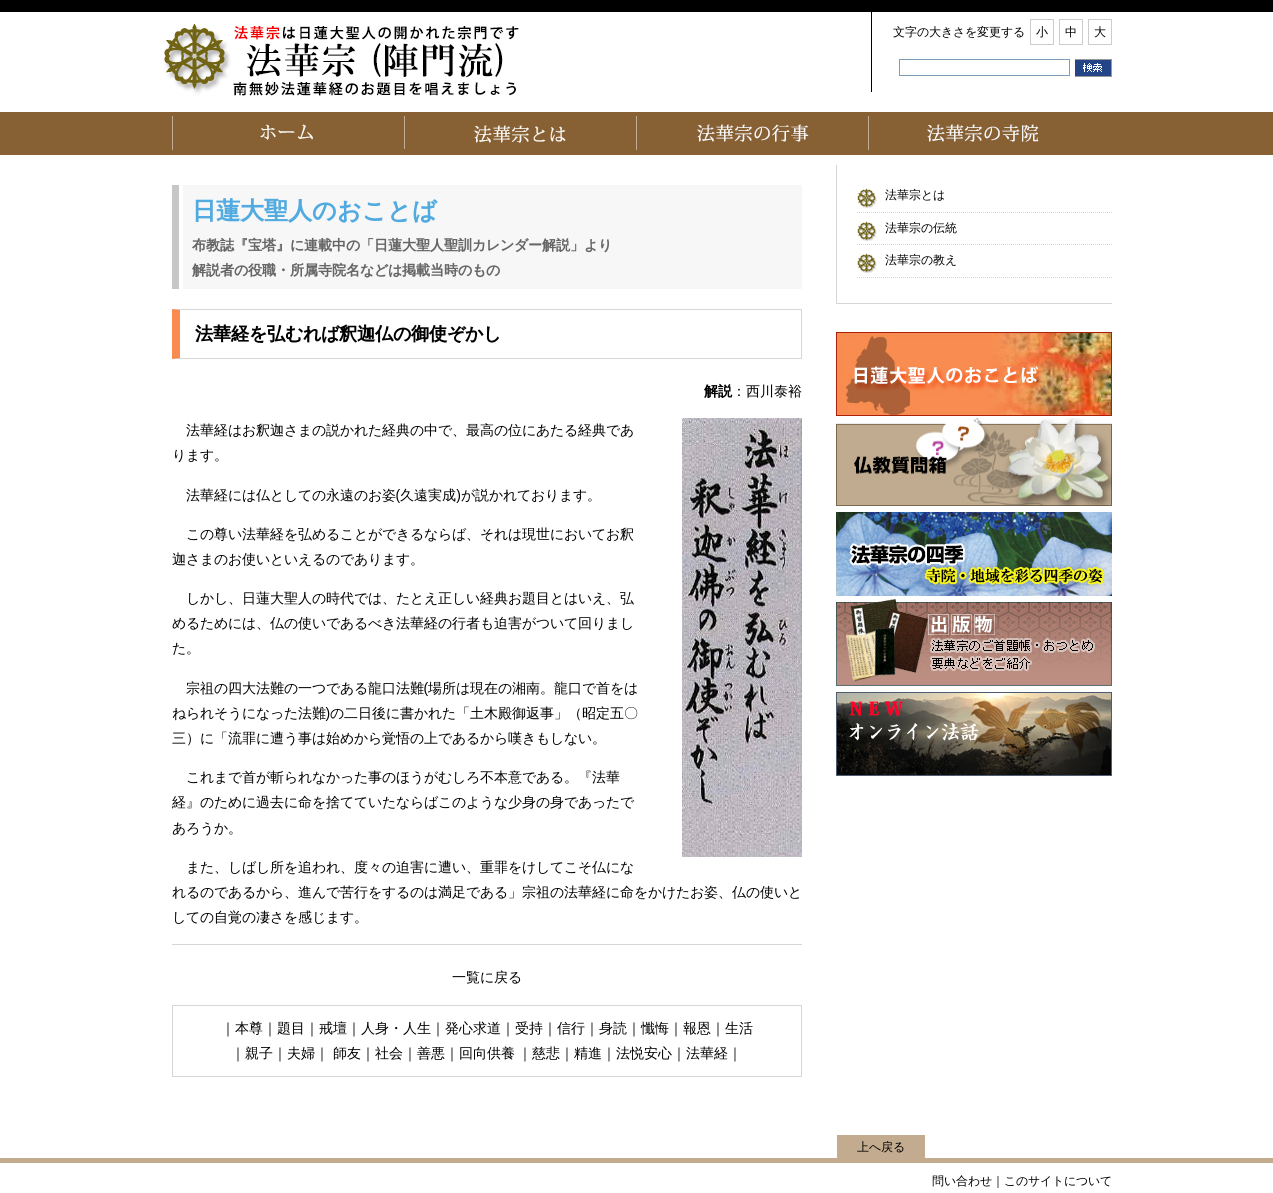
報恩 (697, 1028)
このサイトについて (1058, 1181)
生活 (739, 1028)
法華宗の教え (921, 260)
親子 (259, 1053)
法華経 (707, 1053)
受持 (529, 1028)
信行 (571, 1028)
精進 (588, 1053)
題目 (291, 1028)
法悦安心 (644, 1053)
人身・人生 (396, 1028)
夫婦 (301, 1053)
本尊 (249, 1028)
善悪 (431, 1053)
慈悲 (546, 1053)
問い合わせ (962, 1181)
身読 (613, 1028)
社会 (389, 1053)
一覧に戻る (487, 977)
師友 (347, 1053)
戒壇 (333, 1028)
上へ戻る (881, 1147)
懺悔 (655, 1028)
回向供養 (489, 1053)
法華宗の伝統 (921, 228)
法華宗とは (915, 195)
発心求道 (473, 1028)
